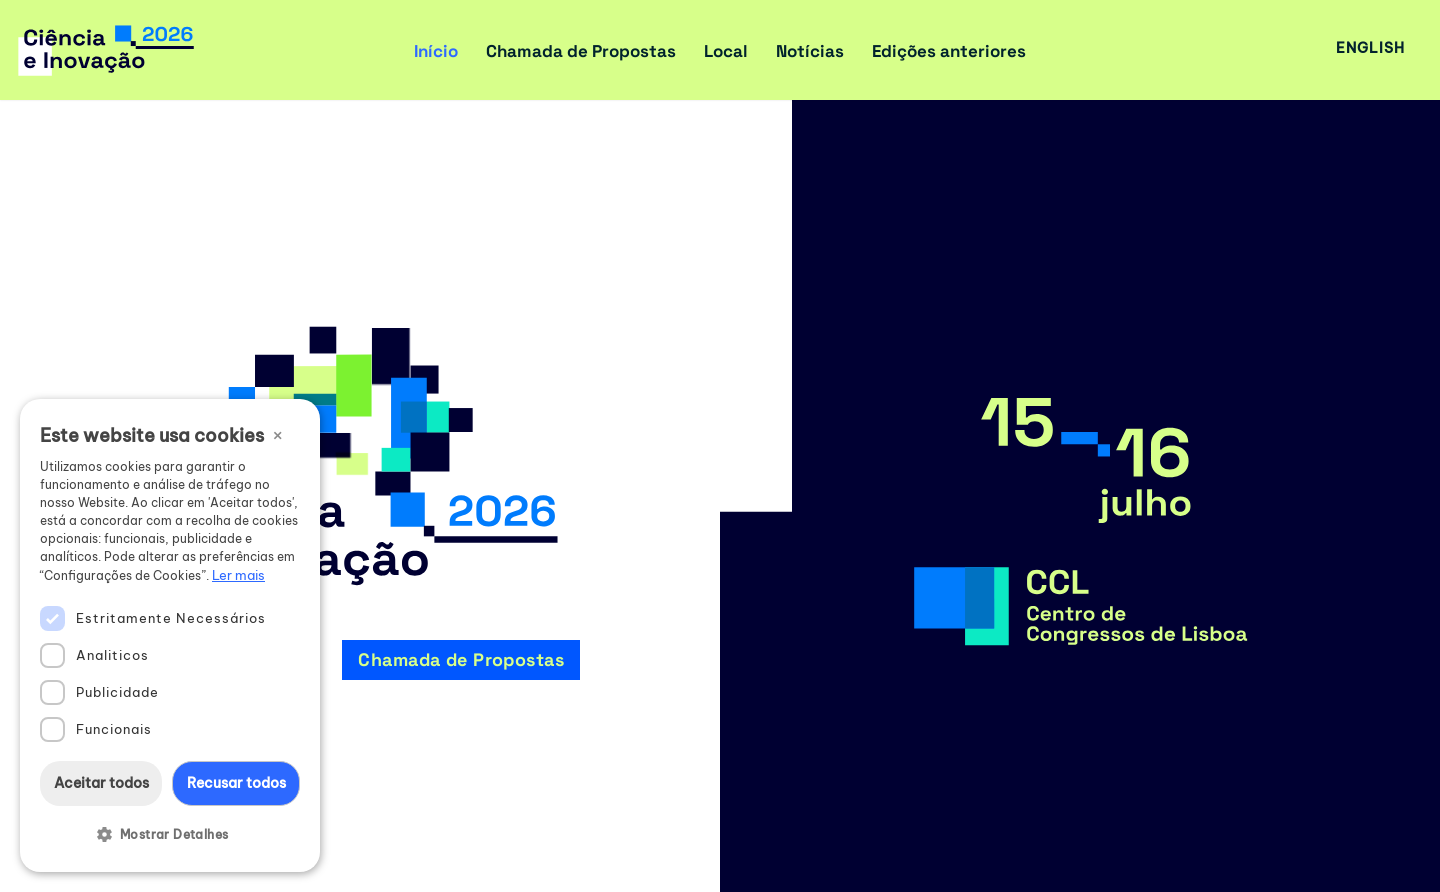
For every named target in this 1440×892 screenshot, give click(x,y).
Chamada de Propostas (581, 51)
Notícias (810, 51)
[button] (170, 835)
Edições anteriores (949, 51)
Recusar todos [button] (236, 783)
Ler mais (238, 575)
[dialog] (170, 635)
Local (726, 51)
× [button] (277, 434)
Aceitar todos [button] (101, 783)
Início (436, 51)
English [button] (1370, 48)
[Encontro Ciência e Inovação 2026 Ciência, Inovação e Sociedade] (112, 50)
